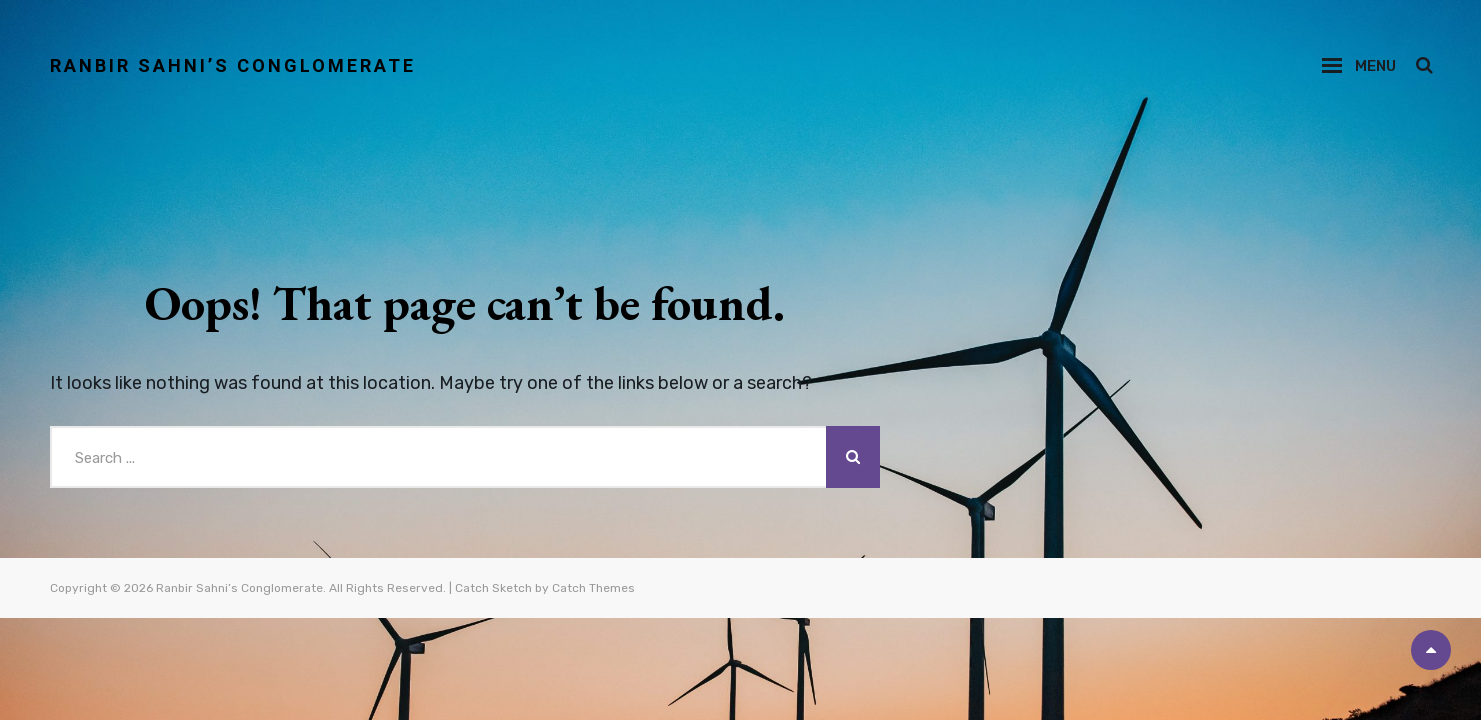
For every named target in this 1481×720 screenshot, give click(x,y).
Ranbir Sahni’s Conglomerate (233, 65)
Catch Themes (593, 588)
